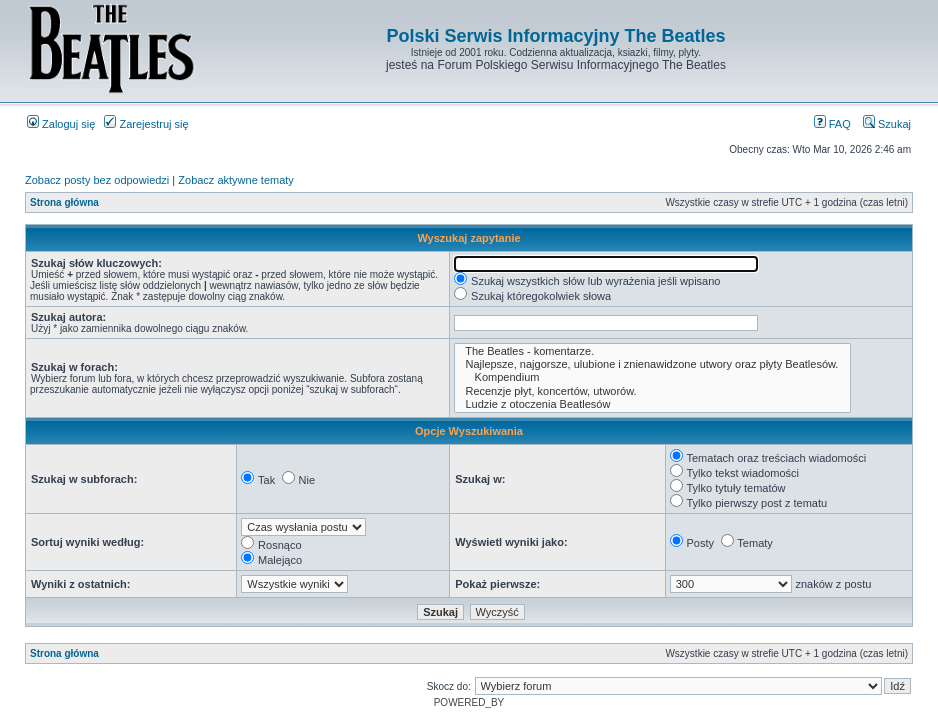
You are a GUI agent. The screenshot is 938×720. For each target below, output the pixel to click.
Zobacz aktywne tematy (236, 180)
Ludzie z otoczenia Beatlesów (652, 404)
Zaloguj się (61, 124)
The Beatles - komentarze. (652, 351)
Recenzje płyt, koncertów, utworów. (652, 391)
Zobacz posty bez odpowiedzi (97, 180)
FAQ (832, 124)
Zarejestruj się (146, 124)
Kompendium (652, 377)
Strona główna (64, 202)
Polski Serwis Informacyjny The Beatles (555, 36)
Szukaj (887, 124)
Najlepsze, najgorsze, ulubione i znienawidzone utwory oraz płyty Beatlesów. (652, 364)
